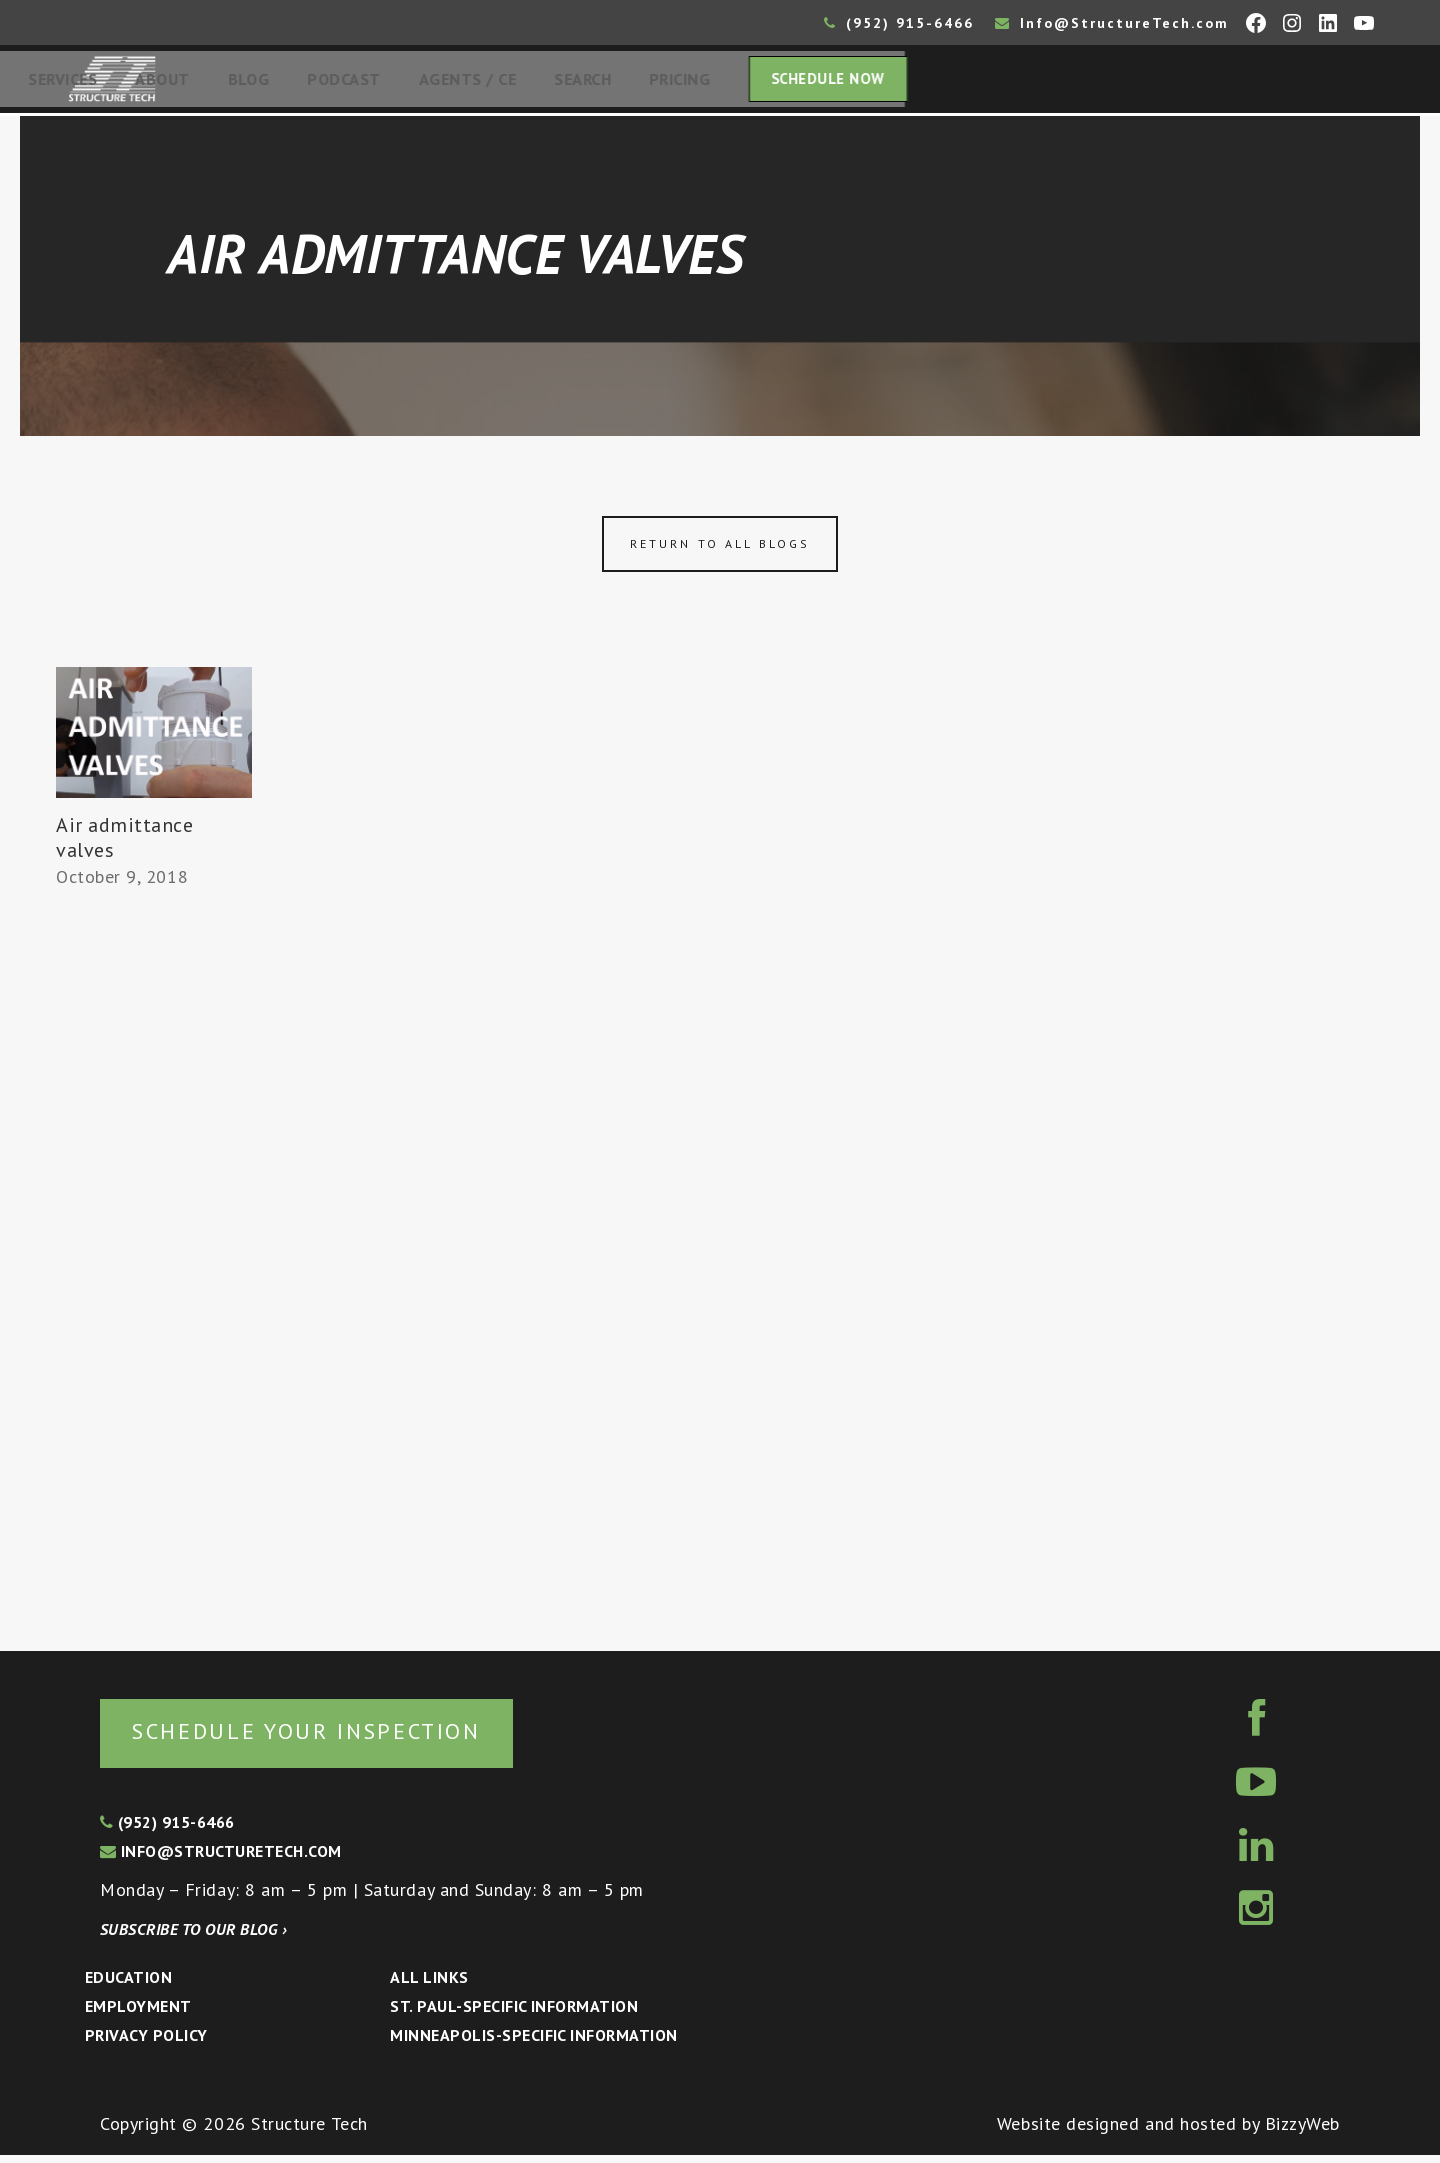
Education (128, 1985)
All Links (429, 1985)
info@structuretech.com (221, 1859)
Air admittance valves (125, 843)
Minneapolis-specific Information (533, 2043)
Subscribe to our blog (193, 1937)
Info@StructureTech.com (1112, 23)
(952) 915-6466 (899, 23)
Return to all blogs (720, 549)
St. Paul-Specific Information (514, 2014)
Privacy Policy (146, 2043)
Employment (138, 2014)
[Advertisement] (154, 1267)
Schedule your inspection (335, 1737)
